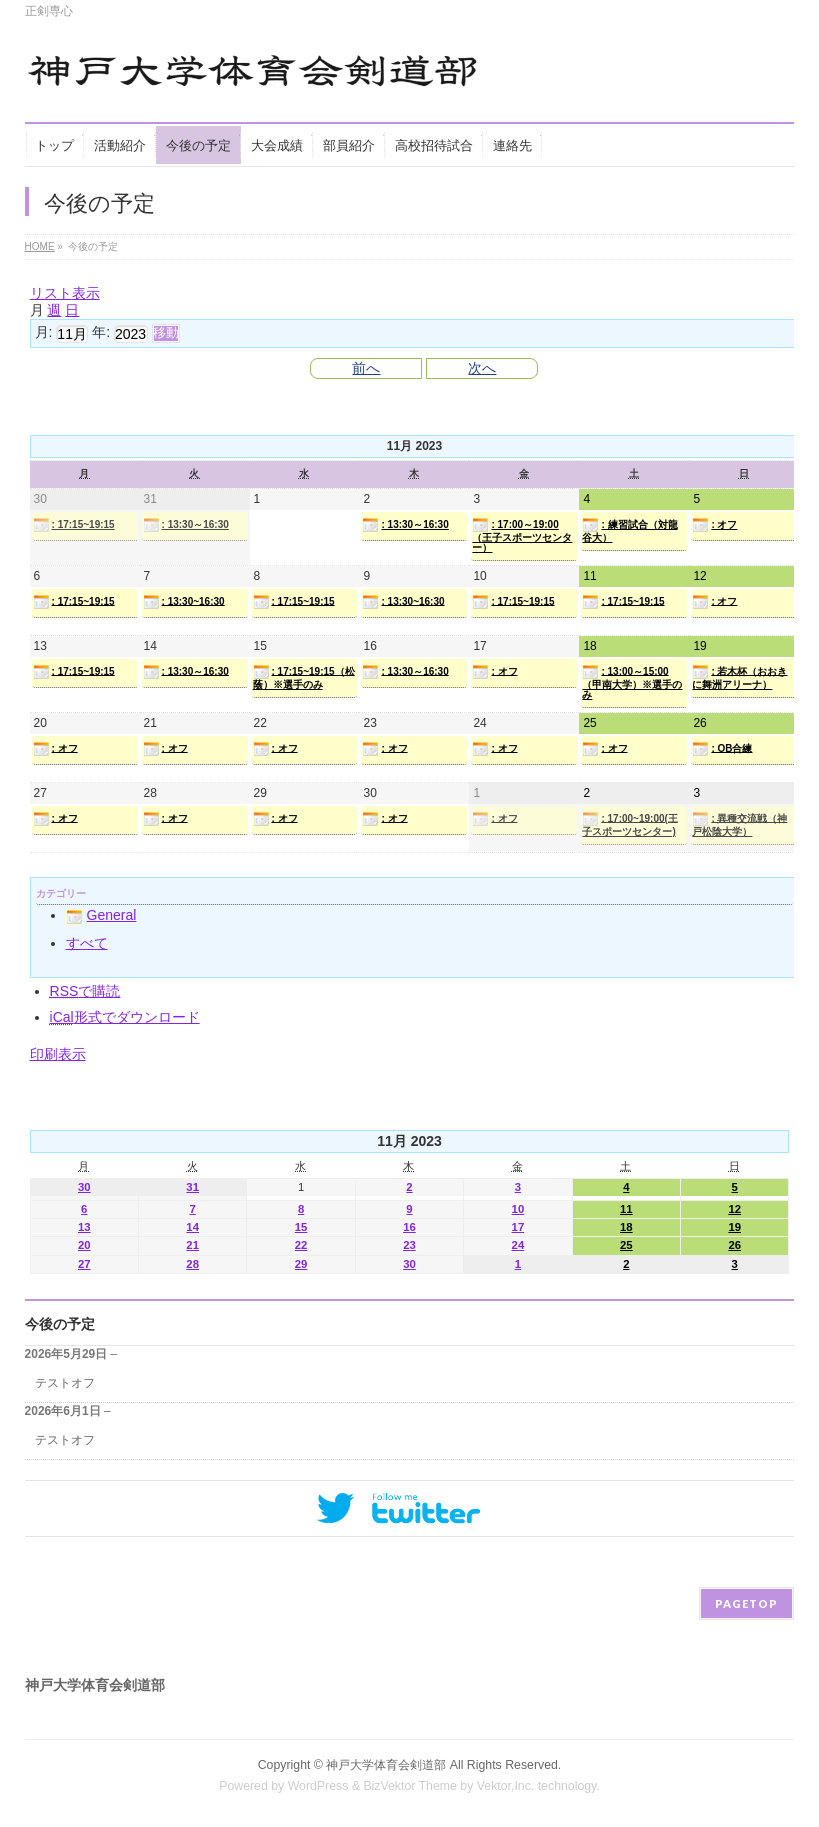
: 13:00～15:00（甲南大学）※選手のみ (632, 682)
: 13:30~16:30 (184, 602)
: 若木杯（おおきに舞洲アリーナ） (739, 677)
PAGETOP (746, 1603)
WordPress (318, 1786)
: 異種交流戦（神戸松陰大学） (739, 824)
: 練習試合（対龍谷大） (629, 530)
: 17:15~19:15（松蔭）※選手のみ (304, 677)
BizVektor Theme (410, 1786)
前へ (366, 368)
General (101, 915)
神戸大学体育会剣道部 (386, 1765)
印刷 (58, 1054)
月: (44, 332)
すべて (87, 943)
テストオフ (65, 1383)
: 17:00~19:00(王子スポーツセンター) (629, 824)
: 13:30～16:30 (186, 525)
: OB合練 (722, 749)
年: (101, 332)
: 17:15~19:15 (74, 525)
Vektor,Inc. (506, 1786)
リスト (65, 293)
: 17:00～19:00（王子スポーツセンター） (522, 535)
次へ (482, 368)
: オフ (714, 525)
